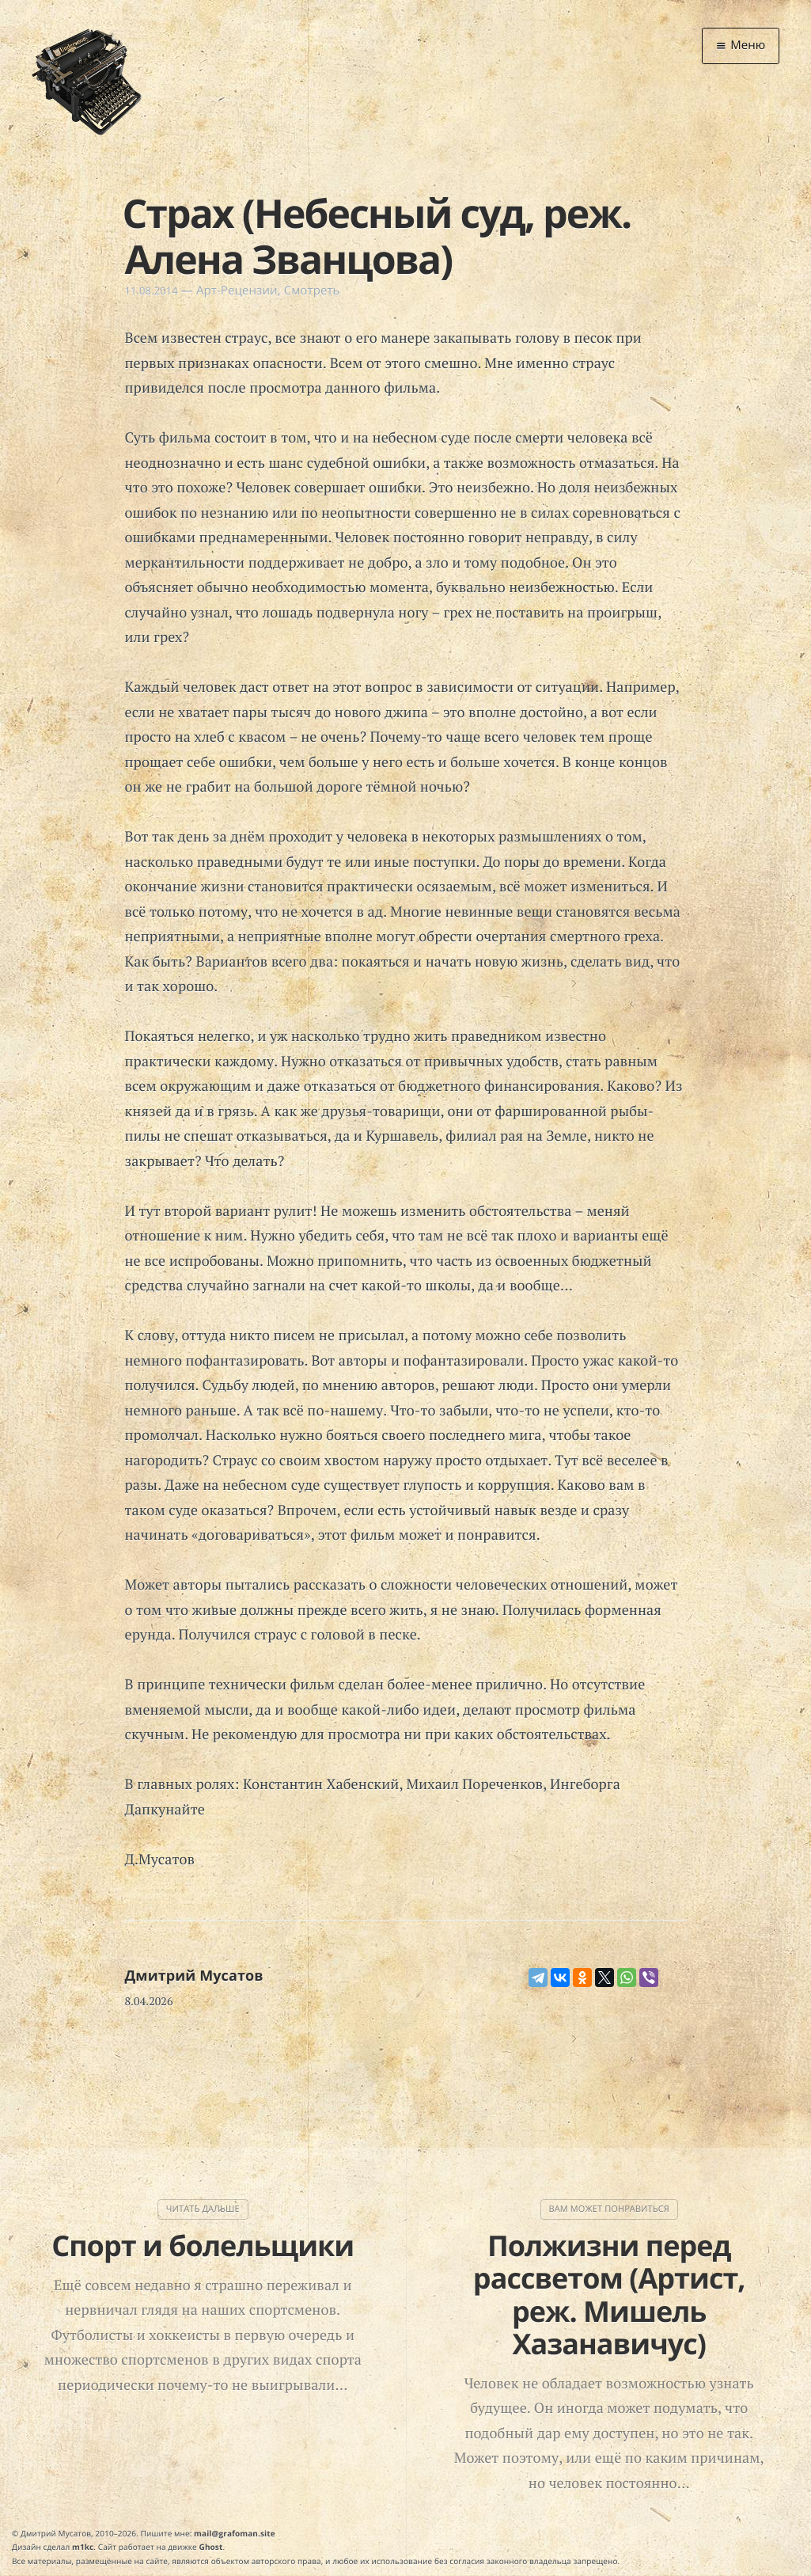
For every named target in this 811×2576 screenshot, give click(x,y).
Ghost (211, 2546)
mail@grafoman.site (234, 2533)
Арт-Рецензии (237, 290)
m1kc (82, 2546)
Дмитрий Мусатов (194, 1975)
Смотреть (312, 290)
